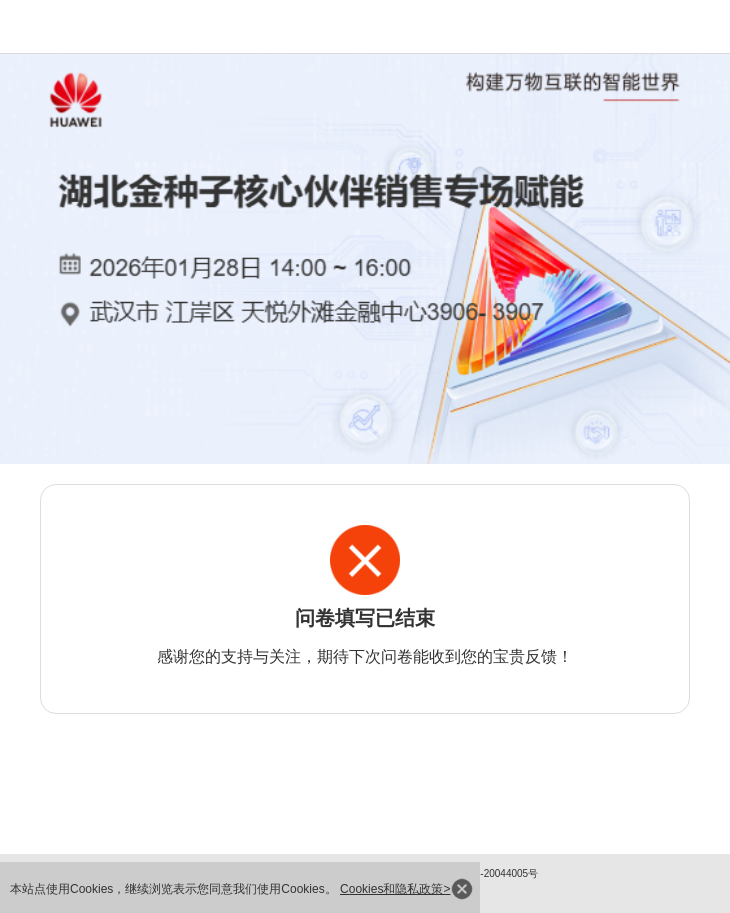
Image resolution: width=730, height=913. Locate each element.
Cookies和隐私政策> (395, 889)
